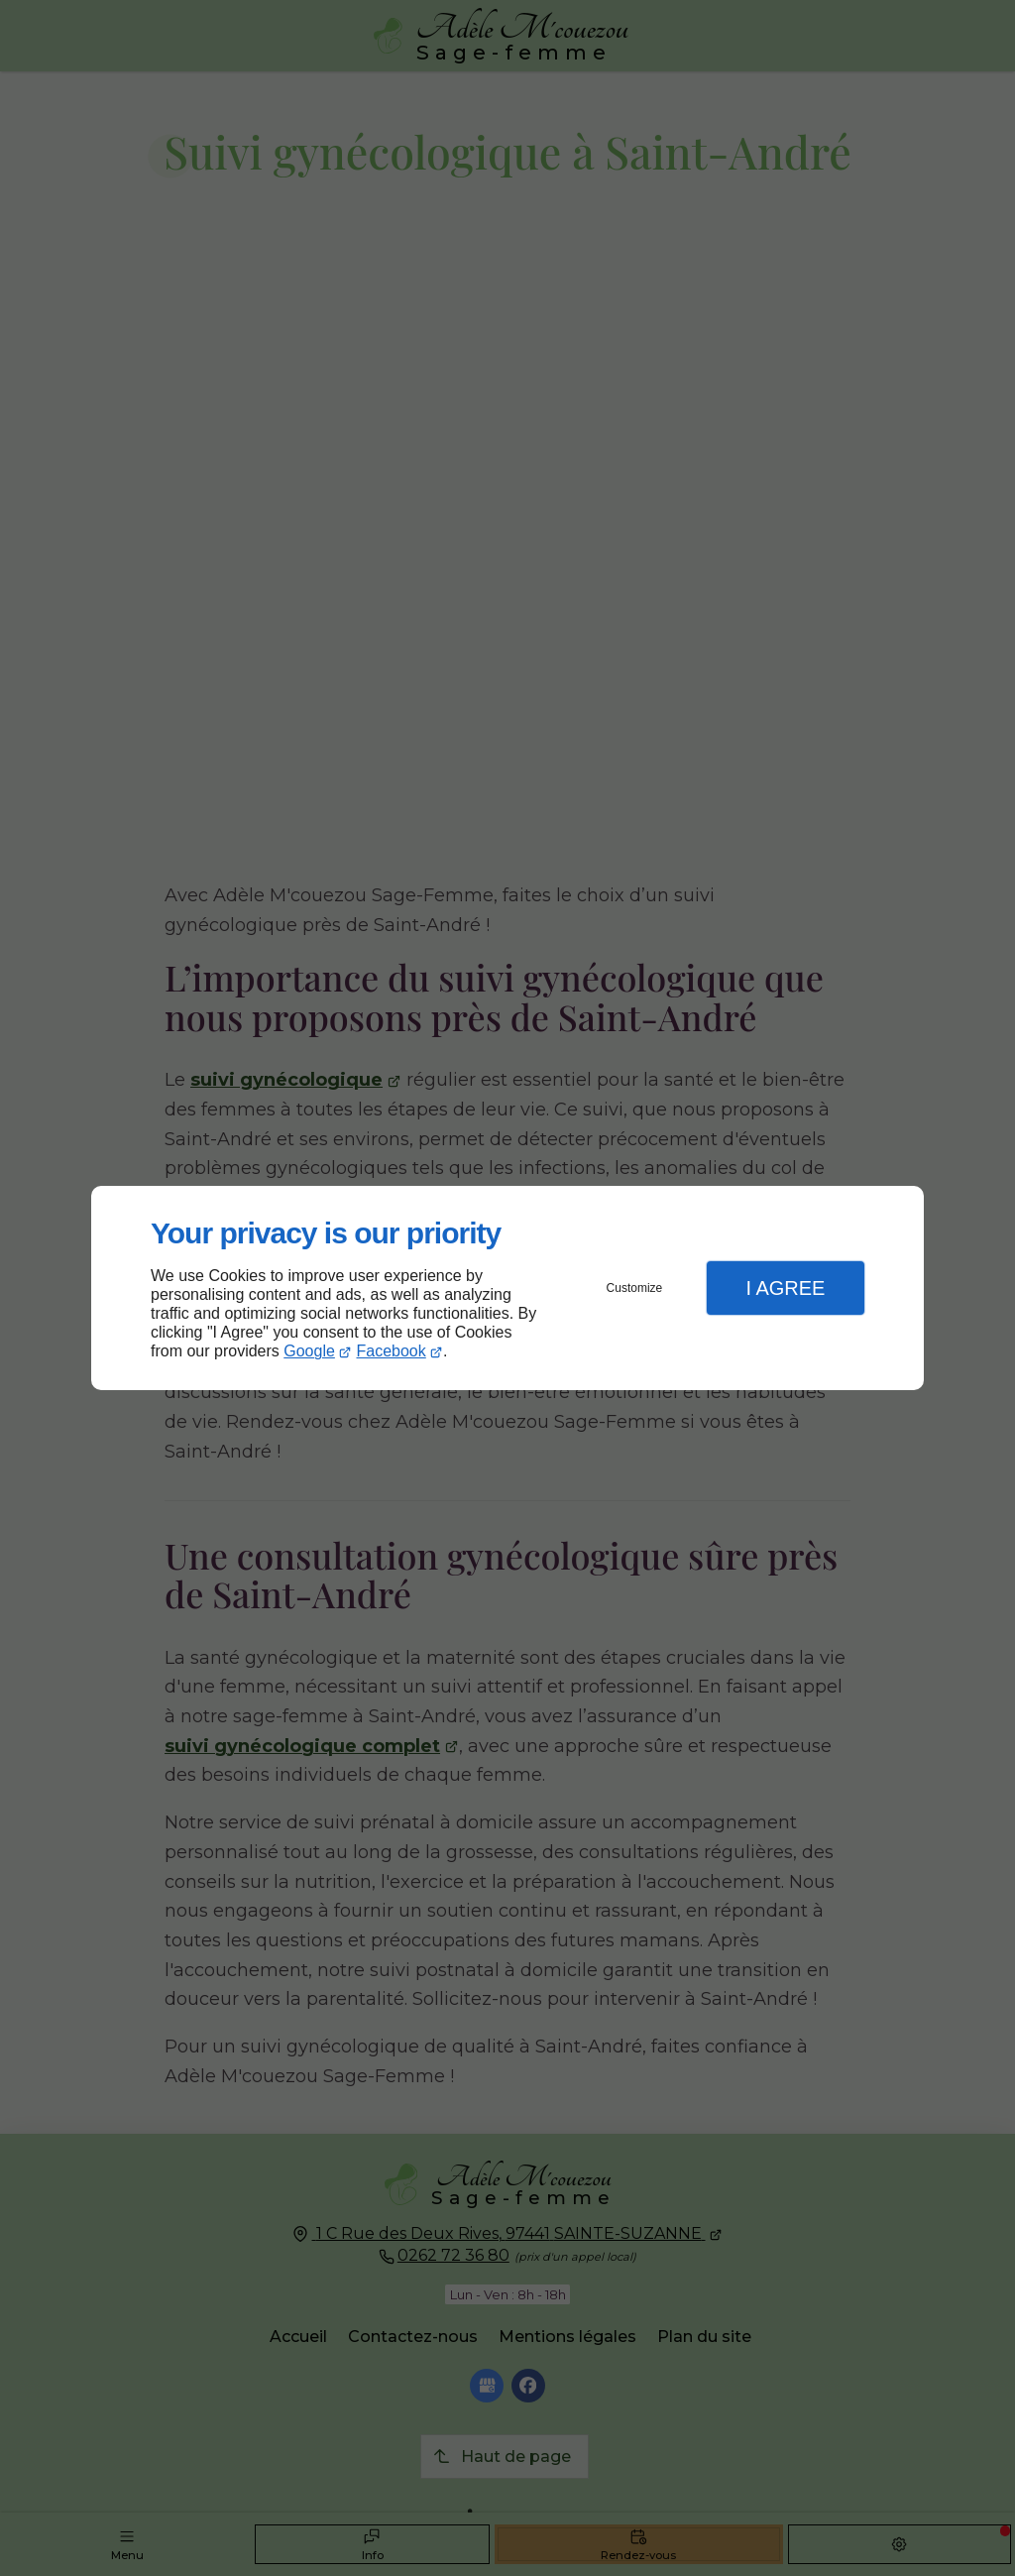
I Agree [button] (785, 1288)
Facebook (391, 1351)
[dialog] (507, 1288)
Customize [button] (635, 1288)
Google (309, 1351)
